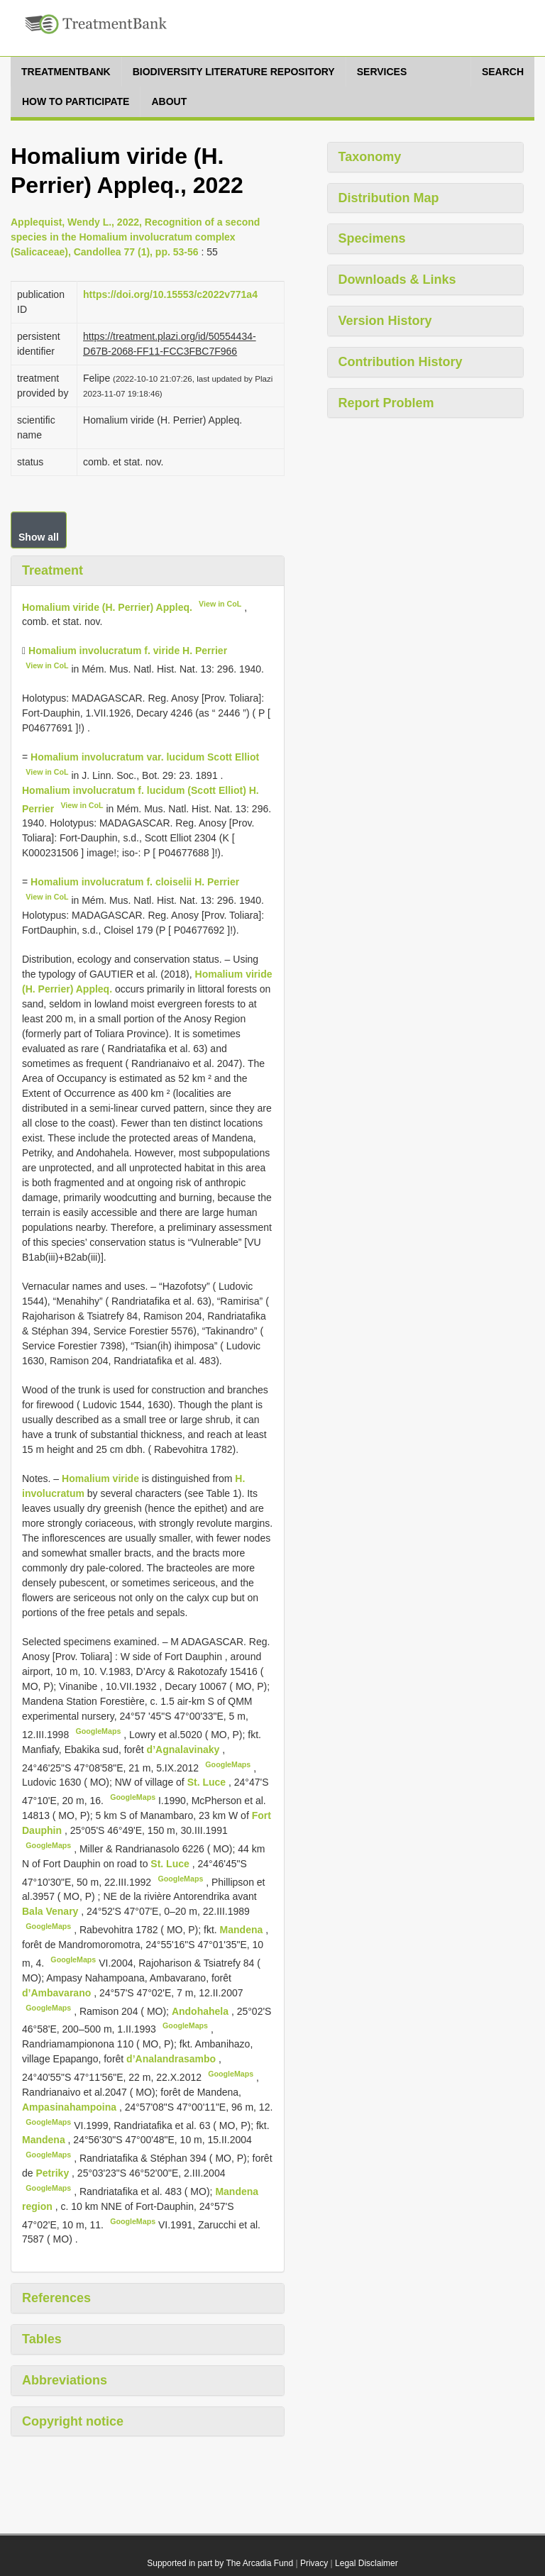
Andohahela (201, 2010)
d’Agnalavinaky (185, 1749)
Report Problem (386, 403)
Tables (42, 2339)
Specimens (372, 238)
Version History (385, 321)
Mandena (243, 1929)
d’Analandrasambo (172, 2058)
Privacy (314, 2563)
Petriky (53, 2173)
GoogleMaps (98, 1731)
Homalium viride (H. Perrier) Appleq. (107, 606)
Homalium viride (100, 1478)
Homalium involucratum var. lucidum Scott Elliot (145, 757)
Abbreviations (64, 2380)
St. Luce (208, 1782)
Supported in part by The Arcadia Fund (220, 2563)
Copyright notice (72, 2421)
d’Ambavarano (58, 1993)
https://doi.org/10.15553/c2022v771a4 (170, 294)
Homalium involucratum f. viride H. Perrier (127, 650)
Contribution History (400, 362)
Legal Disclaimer (366, 2563)
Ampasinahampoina (70, 2107)
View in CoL (220, 603)
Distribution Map (388, 198)
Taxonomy (370, 157)
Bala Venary (51, 1911)
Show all (38, 537)
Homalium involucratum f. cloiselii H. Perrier (135, 882)
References (56, 2298)
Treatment (52, 570)
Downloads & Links (397, 279)
